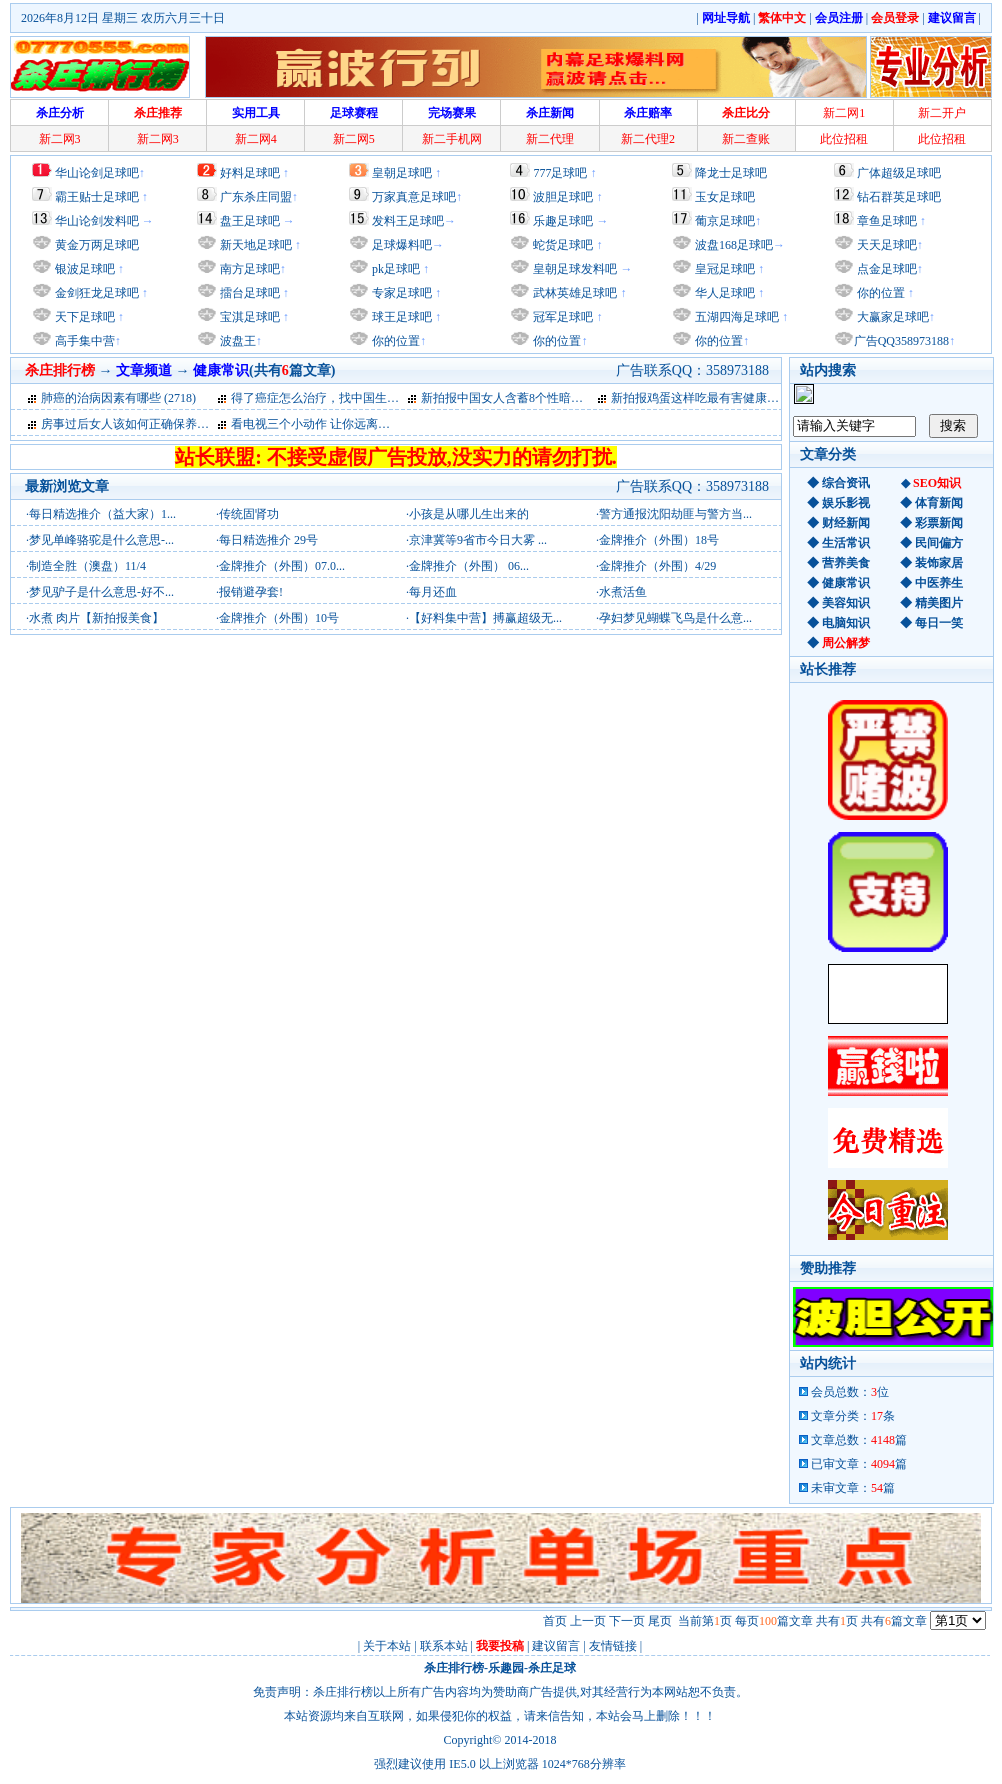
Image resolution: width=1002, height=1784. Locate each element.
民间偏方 (939, 543)
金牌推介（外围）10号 (279, 618)
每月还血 (433, 592)
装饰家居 (939, 563)
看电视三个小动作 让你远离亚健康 (322, 424)
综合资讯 (846, 483)
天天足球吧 (885, 245)
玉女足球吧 (725, 197)
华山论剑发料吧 (97, 221)
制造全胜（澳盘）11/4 (87, 566)
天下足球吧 (83, 317)
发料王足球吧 (408, 221)
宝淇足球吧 (250, 317)
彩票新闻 (939, 523)
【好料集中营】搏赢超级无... (485, 618)
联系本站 (444, 1646)
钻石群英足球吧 (899, 197)
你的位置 (394, 341)
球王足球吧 (400, 317)
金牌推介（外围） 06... (469, 566)
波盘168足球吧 (734, 245)
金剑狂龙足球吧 (95, 293)
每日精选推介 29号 (268, 540)
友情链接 (613, 1646)
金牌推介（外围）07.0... (282, 566)
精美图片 (939, 603)
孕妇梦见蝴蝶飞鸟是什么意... (675, 618)
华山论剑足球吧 (97, 173)
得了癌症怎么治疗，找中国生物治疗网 (333, 398)
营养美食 (846, 563)
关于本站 (387, 1646)
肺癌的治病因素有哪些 (101, 398)
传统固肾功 (249, 514)
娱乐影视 (846, 503)
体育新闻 (939, 503)
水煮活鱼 (623, 592)
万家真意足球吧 (414, 197)
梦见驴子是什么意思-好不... (101, 592)
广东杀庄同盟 (256, 197)
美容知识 (846, 603)
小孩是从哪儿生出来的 (469, 514)
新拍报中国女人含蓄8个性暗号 (502, 398)
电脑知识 (846, 623)
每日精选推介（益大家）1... (102, 514)
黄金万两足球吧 (97, 245)
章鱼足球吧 (887, 221)
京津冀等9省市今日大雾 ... (478, 540)
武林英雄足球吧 (573, 293)
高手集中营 (83, 341)
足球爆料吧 (402, 245)
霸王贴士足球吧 (97, 197)
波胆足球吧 (563, 197)
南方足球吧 (248, 269)
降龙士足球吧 (731, 173)
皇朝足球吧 (402, 173)
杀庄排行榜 (454, 1668)
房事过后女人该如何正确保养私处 (131, 424)
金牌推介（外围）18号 (659, 540)
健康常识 (846, 583)
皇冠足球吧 (723, 269)
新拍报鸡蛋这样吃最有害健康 (689, 398)
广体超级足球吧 (899, 173)
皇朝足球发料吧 (573, 269)
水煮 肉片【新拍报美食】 (96, 618)
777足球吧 (560, 173)
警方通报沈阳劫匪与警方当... (675, 514)
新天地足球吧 (254, 245)
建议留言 (556, 1646)
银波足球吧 (85, 269)
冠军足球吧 (561, 317)
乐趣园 (506, 1668)
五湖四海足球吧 (735, 317)
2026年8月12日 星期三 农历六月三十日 (123, 18)
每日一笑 (939, 623)
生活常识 (846, 543)
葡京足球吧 (725, 221)
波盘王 (236, 341)
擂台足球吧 (248, 293)
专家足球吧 (400, 293)
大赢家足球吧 (891, 317)
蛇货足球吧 (564, 245)
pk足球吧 (394, 269)
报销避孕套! (251, 592)
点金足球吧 (885, 269)
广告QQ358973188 (901, 341)
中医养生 (939, 583)
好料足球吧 (250, 173)
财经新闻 (846, 523)
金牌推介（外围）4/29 (657, 566)
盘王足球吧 (250, 221)
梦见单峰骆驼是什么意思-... (101, 540)
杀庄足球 (552, 1668)
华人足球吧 (723, 293)
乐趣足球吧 (563, 221)
